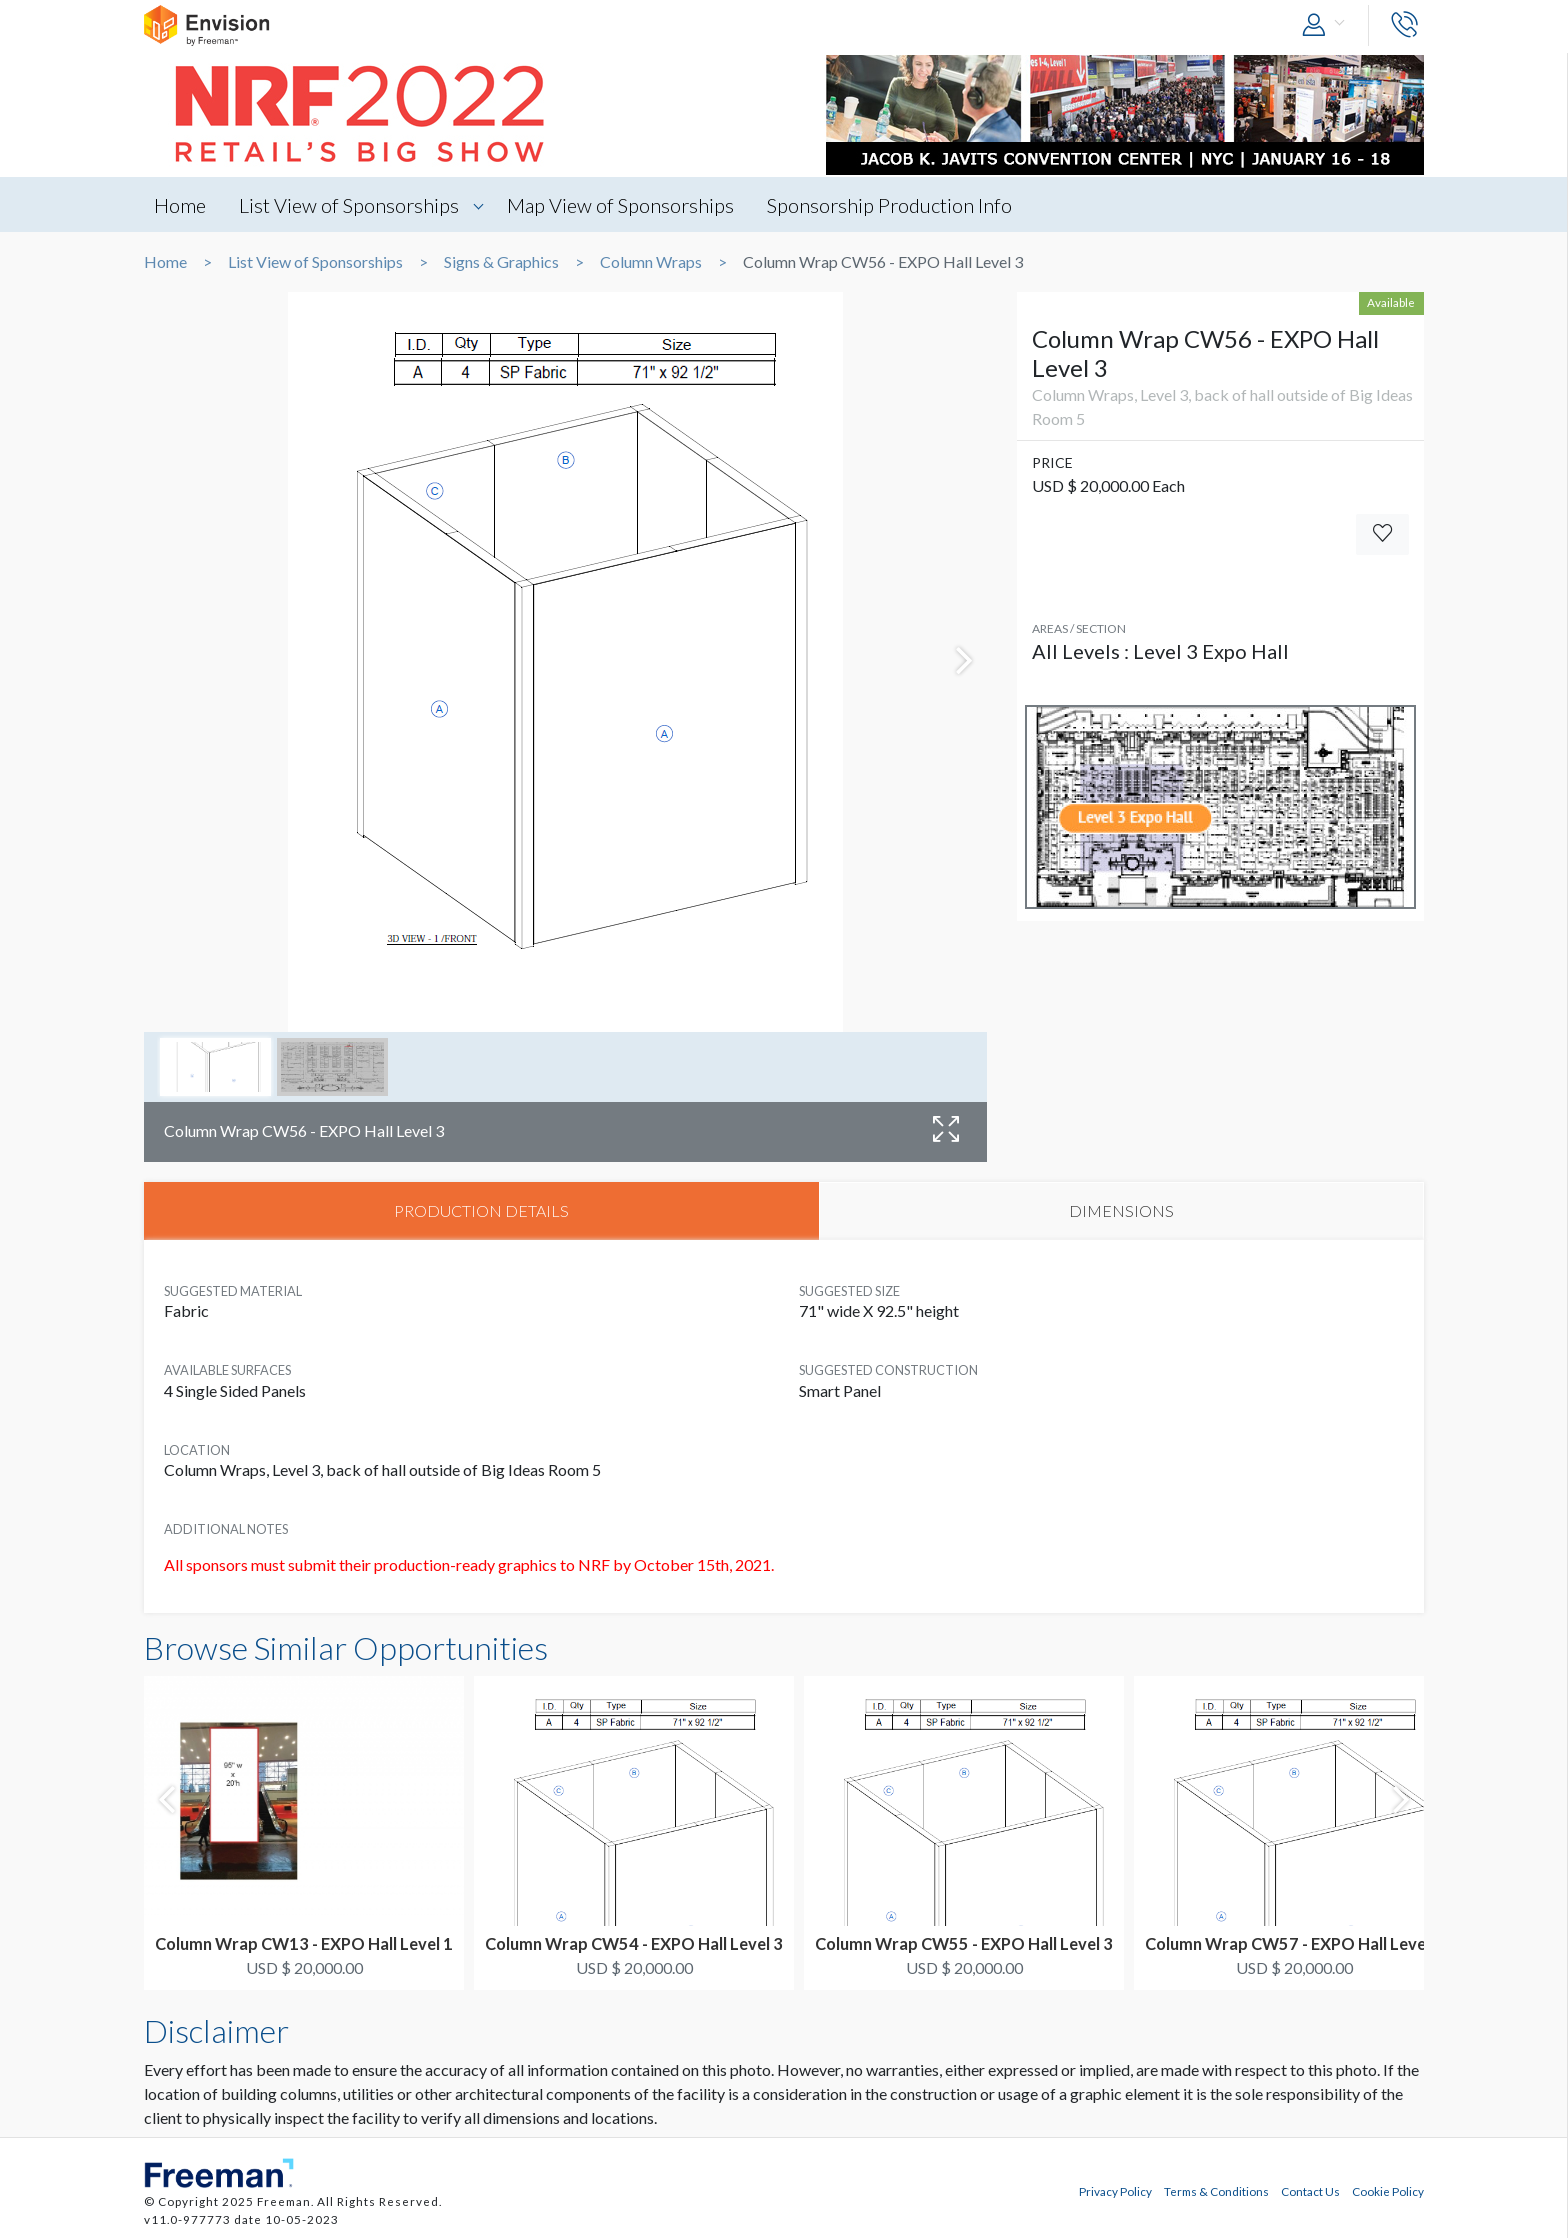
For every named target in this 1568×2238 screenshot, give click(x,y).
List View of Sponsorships (349, 205)
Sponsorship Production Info (889, 205)
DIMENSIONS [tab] (1121, 1210)
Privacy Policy (1115, 2191)
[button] (1328, 25)
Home (180, 205)
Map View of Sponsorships (620, 205)
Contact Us (1310, 2191)
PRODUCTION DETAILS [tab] (481, 1210)
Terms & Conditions (1216, 2191)
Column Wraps (651, 262)
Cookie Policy (1388, 2191)
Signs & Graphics (501, 262)
